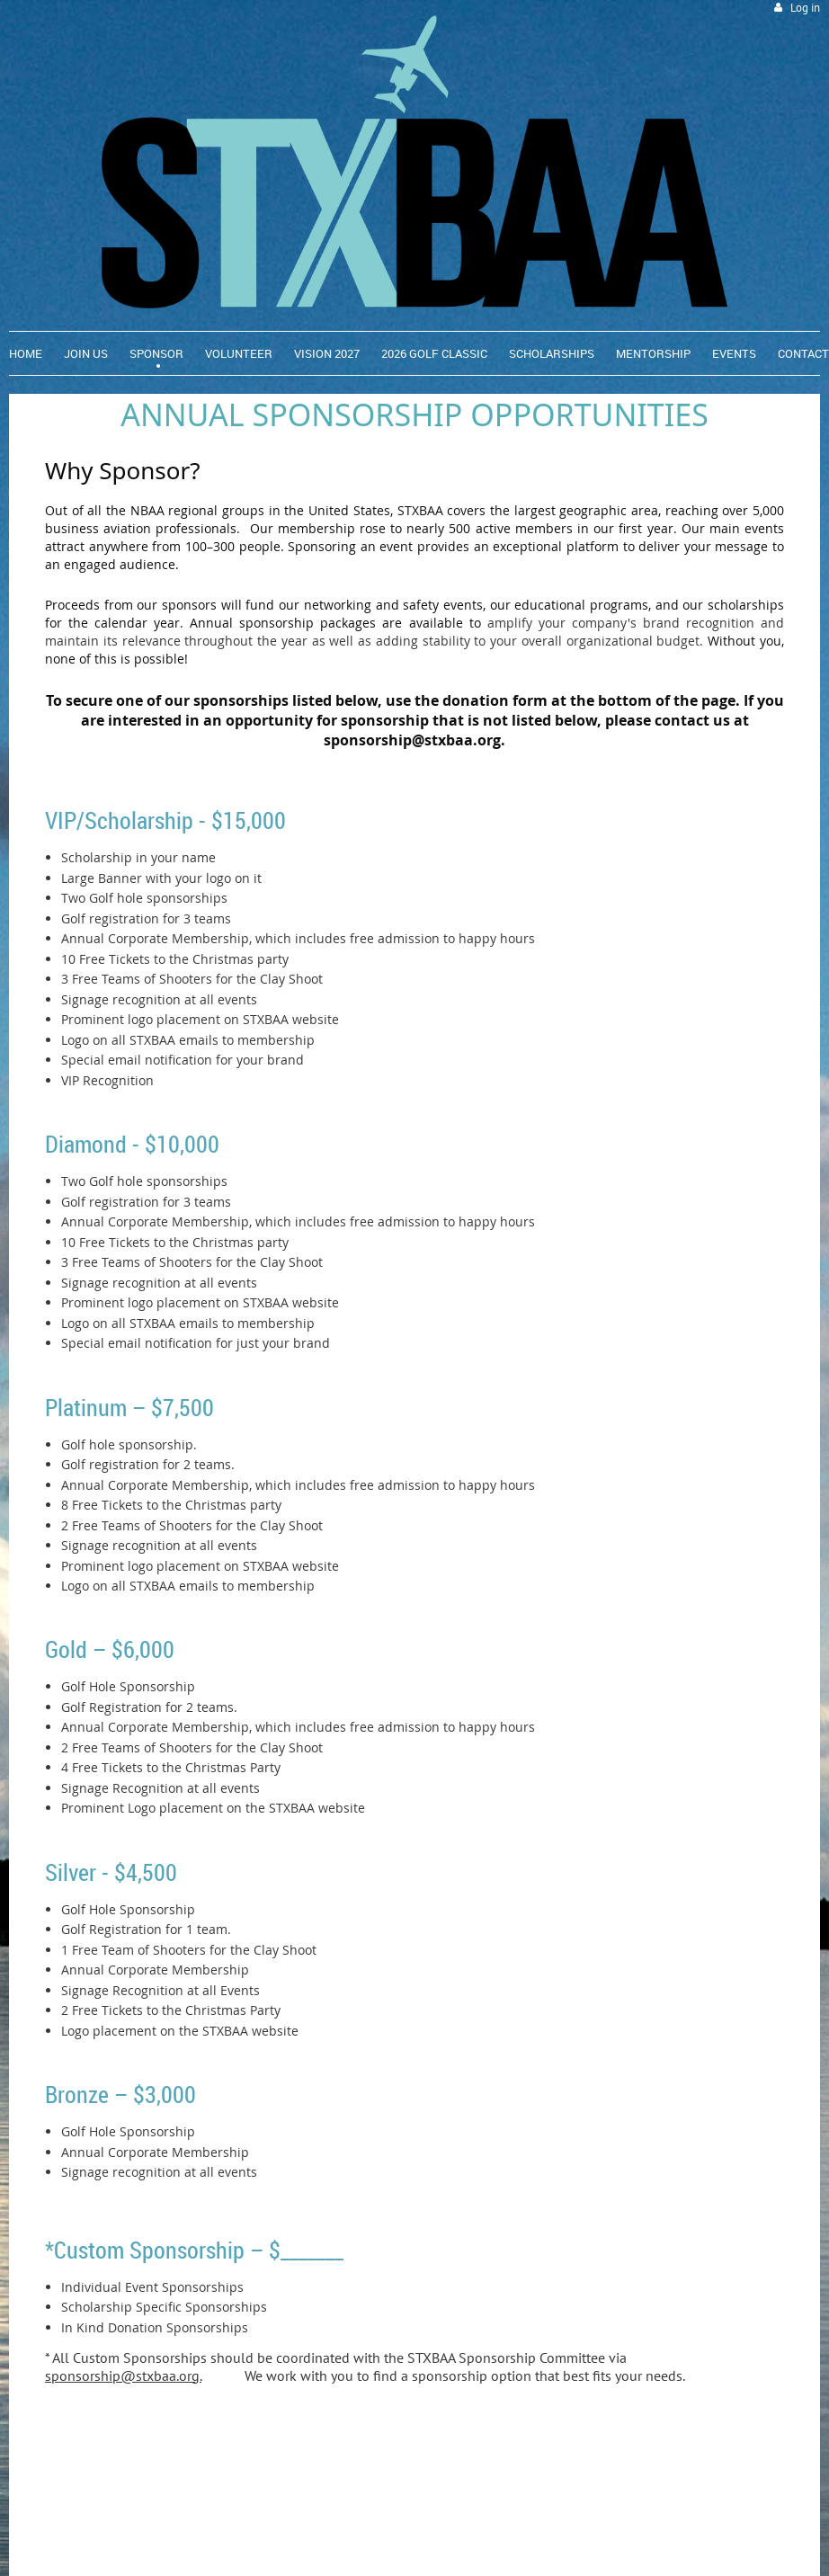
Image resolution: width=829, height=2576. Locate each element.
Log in (805, 7)
